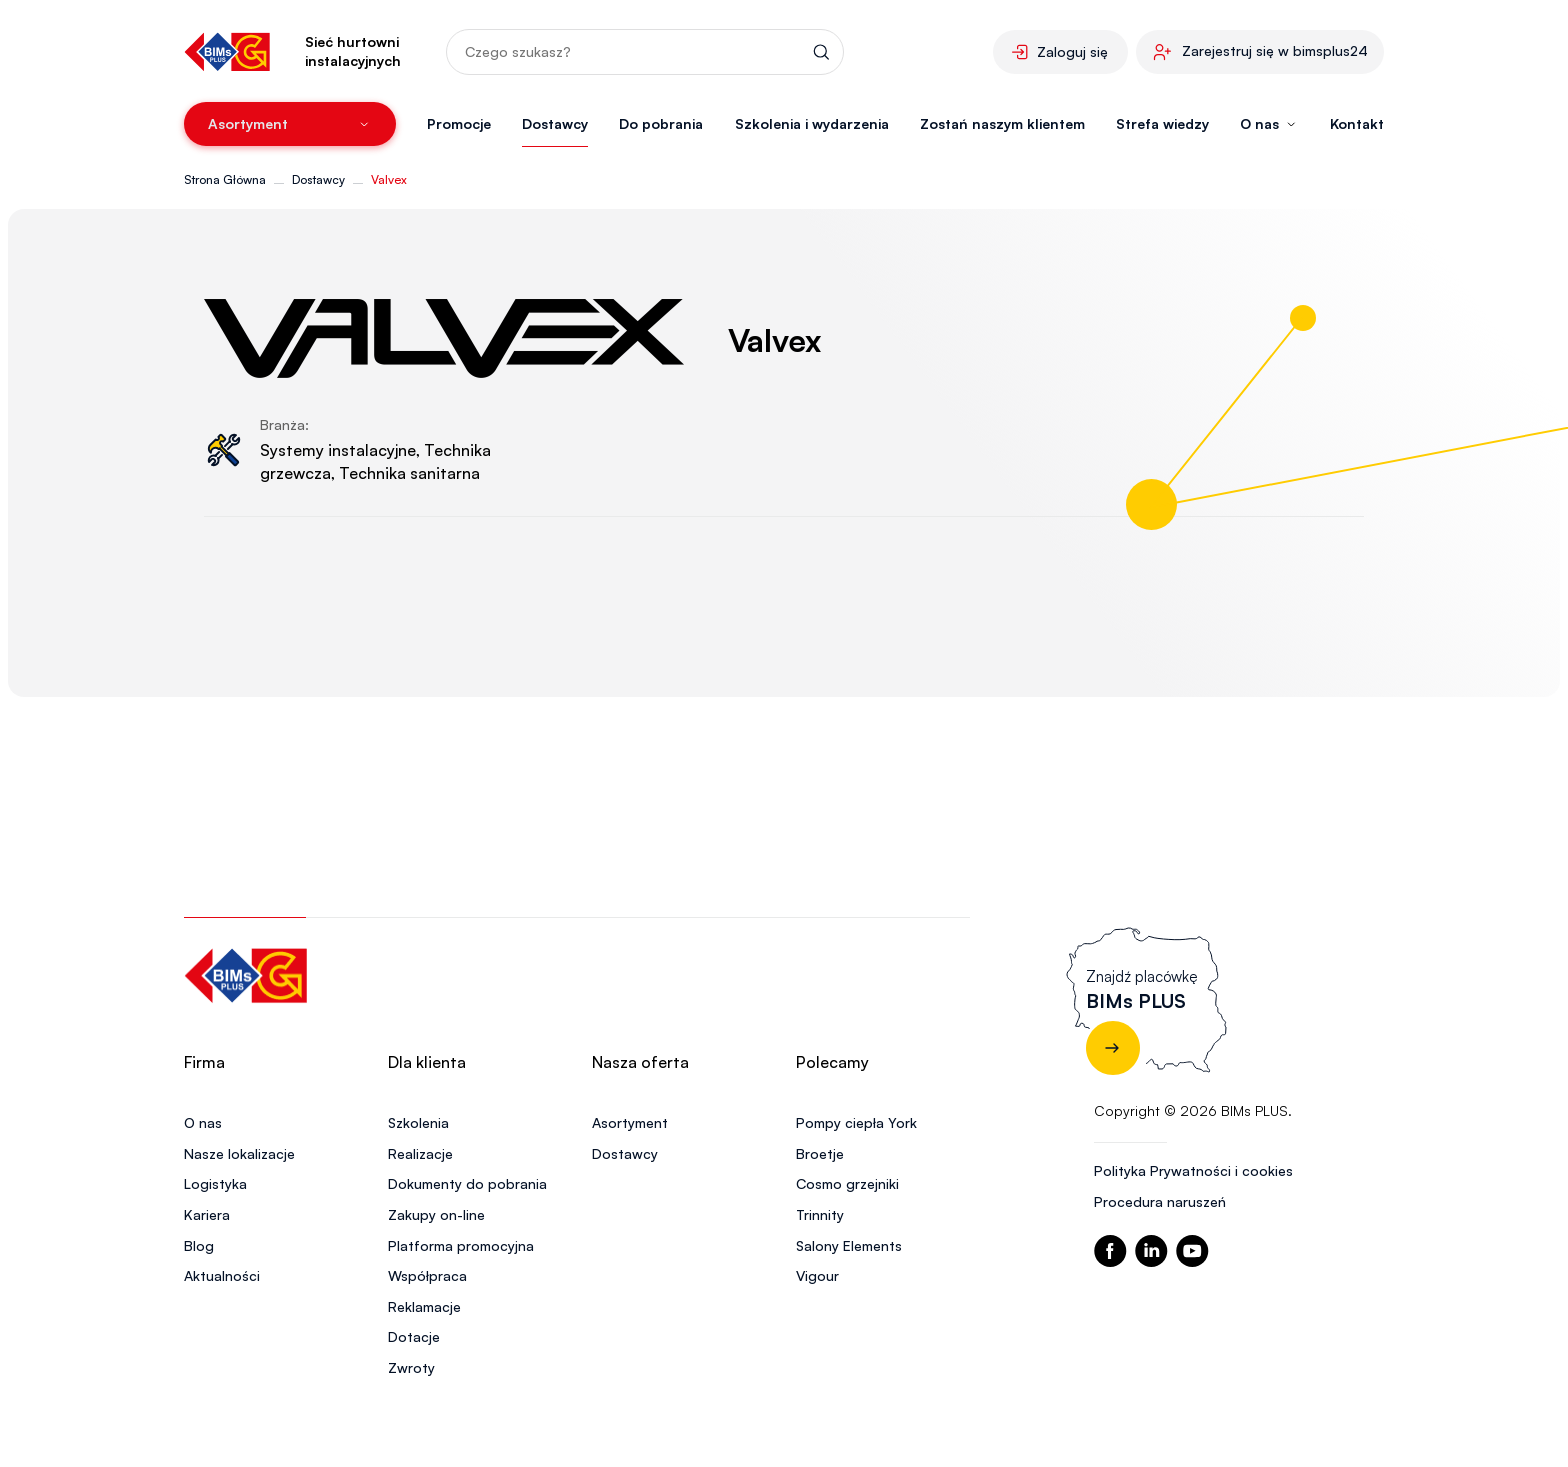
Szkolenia (418, 1122)
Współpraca (427, 1275)
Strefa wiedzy (1162, 123)
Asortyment (630, 1122)
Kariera (207, 1214)
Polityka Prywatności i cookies (1193, 1170)
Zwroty (411, 1367)
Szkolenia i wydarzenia (812, 123)
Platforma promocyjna (461, 1245)
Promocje (459, 123)
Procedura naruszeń (1160, 1201)
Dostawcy (555, 123)
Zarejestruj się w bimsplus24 (1275, 50)
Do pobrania (661, 123)
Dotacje (414, 1336)
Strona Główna (225, 179)
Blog (199, 1245)
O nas (203, 1122)
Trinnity (820, 1214)
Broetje (820, 1153)
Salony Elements (849, 1245)
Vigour (817, 1275)
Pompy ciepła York (856, 1122)
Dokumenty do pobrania (467, 1183)
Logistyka (215, 1183)
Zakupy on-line (436, 1214)
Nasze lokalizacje (239, 1153)
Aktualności (222, 1275)
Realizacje (420, 1153)
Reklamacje (424, 1306)
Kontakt (1357, 123)
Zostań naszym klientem (1002, 123)
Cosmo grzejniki (847, 1183)
